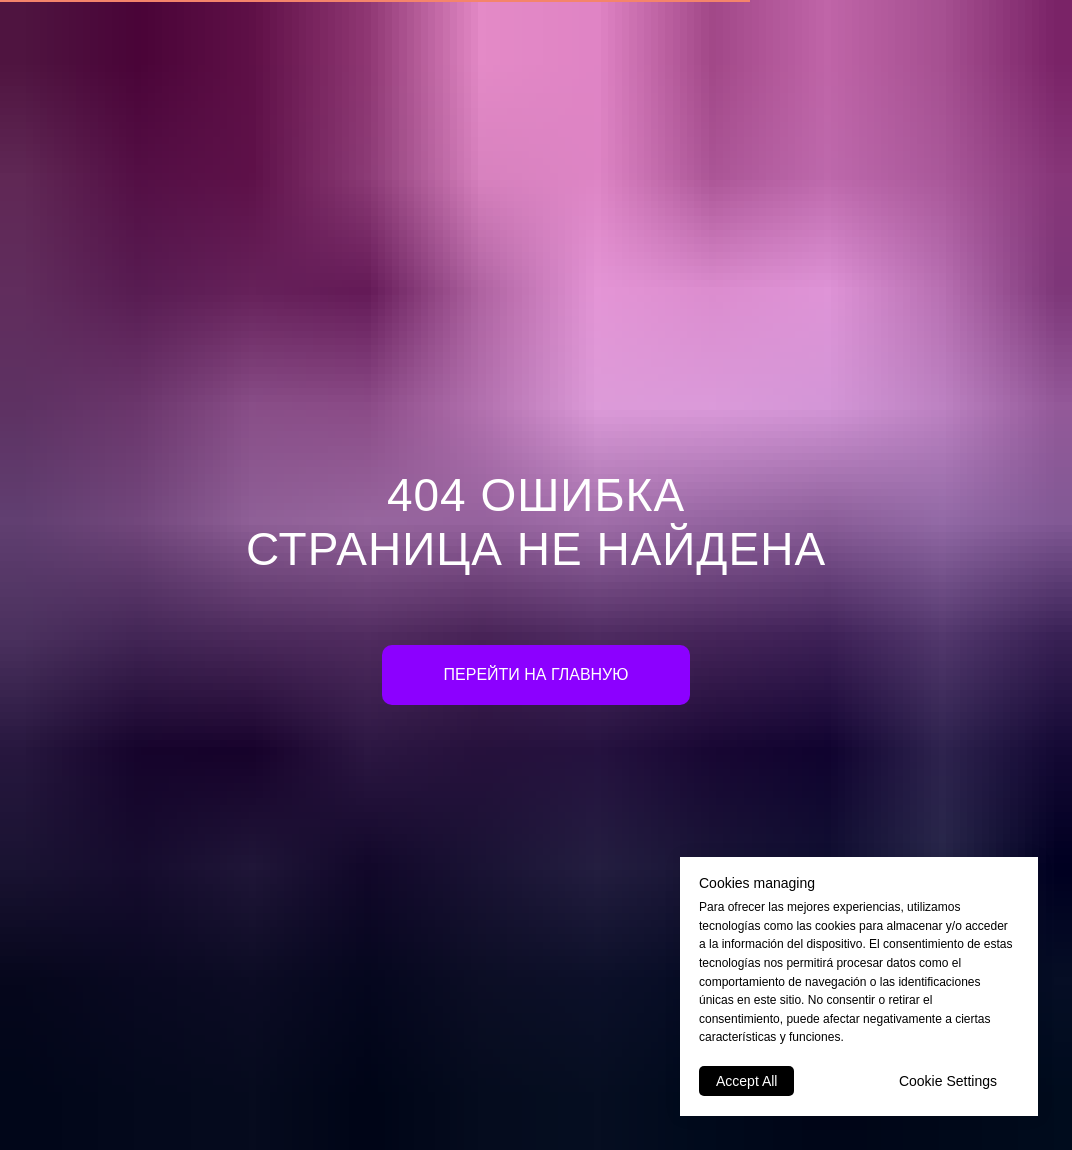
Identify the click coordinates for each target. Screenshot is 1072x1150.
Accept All (746, 1081)
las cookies (825, 926)
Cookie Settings (948, 1081)
